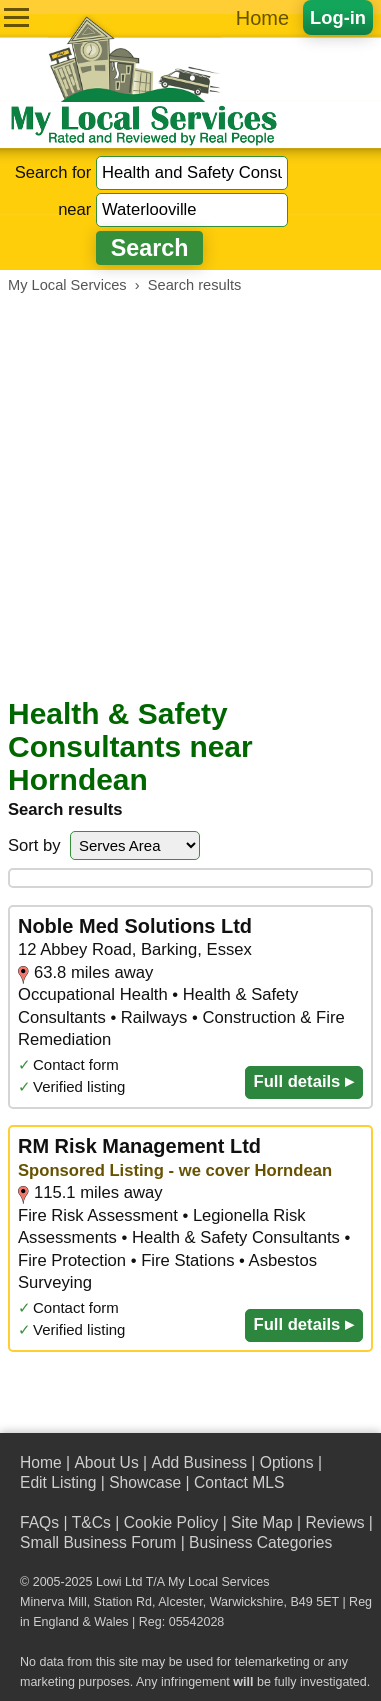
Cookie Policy (171, 1522)
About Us (106, 1462)
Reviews (334, 1522)
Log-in (338, 17)
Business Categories (260, 1542)
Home (262, 18)
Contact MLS (239, 1482)
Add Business (199, 1462)
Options (287, 1462)
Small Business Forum (98, 1542)
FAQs (39, 1522)
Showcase (145, 1482)
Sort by (34, 845)
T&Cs (91, 1522)
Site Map (262, 1522)
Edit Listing (58, 1482)
